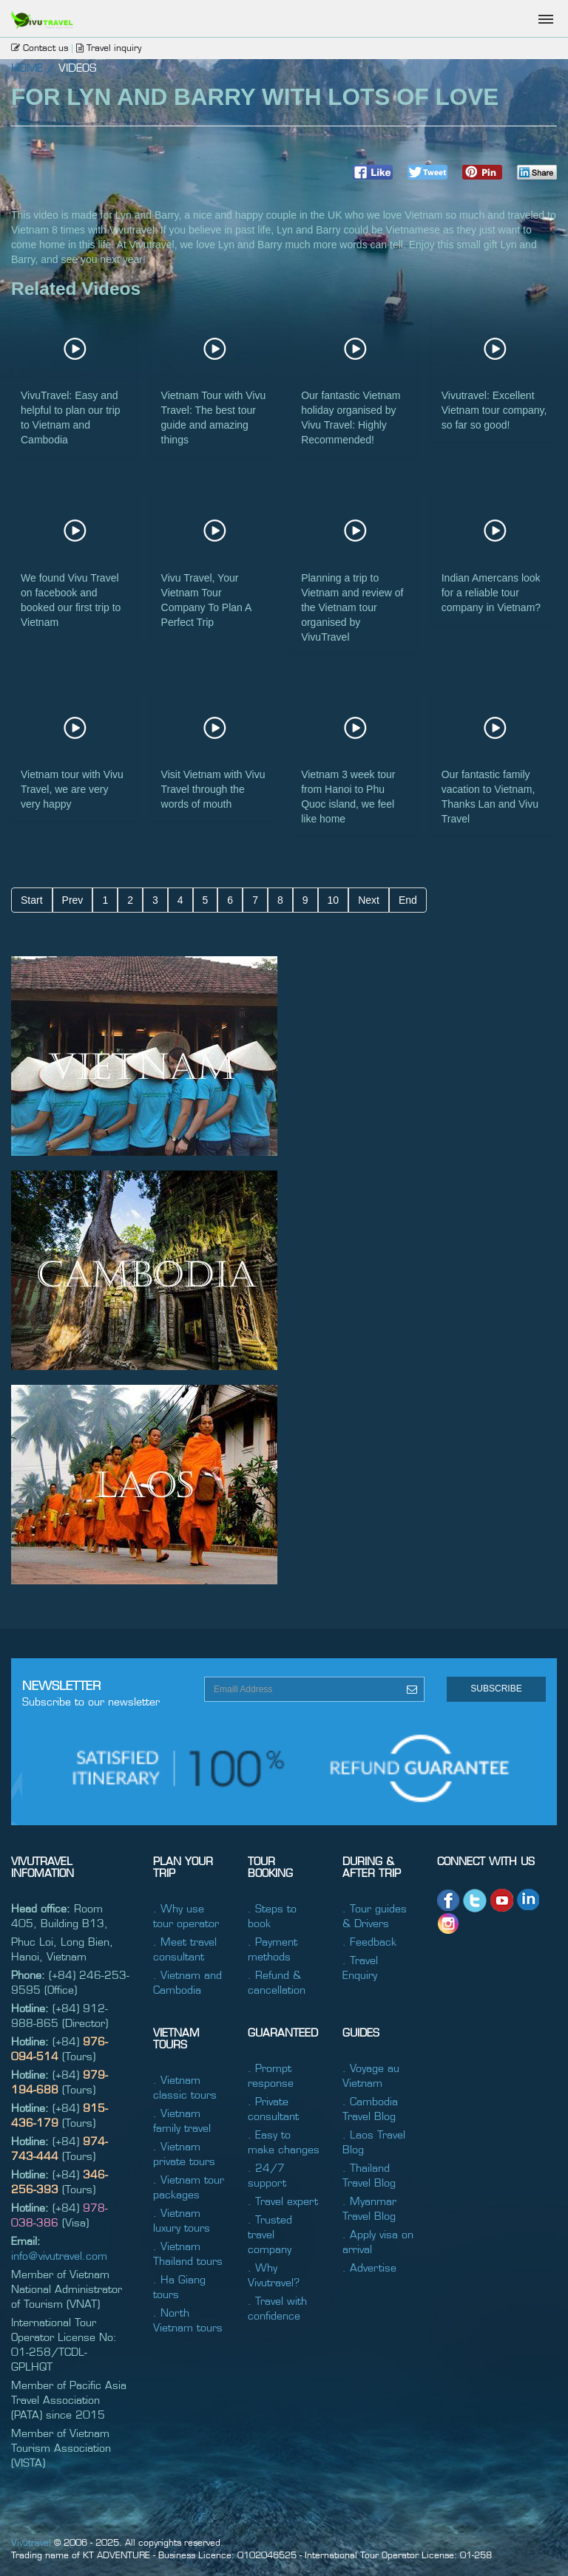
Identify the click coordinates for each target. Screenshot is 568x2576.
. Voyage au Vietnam (370, 2075)
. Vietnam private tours (184, 2153)
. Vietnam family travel (182, 2120)
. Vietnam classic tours (185, 2086)
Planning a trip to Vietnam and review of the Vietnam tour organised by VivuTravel (352, 607)
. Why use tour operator (186, 1915)
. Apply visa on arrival (377, 2241)
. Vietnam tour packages (188, 2186)
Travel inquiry (108, 47)
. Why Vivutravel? (274, 2274)
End (408, 900)
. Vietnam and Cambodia (187, 1981)
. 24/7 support (267, 2174)
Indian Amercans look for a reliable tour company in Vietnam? (491, 592)
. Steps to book (272, 1915)
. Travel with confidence (277, 2307)
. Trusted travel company (270, 2234)
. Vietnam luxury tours (181, 2219)
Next (368, 900)
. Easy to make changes (284, 2141)
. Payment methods (272, 1948)
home (27, 66)
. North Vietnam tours (188, 2319)
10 (333, 900)
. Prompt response (271, 2075)
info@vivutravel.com (59, 2255)
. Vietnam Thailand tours (188, 2253)
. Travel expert (283, 2200)
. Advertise (369, 2267)
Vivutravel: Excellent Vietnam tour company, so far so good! (494, 410)
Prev (73, 900)
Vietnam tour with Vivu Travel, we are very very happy (72, 789)
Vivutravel (31, 2542)
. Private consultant (273, 2108)
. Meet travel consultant (185, 1948)
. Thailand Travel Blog (369, 2174)
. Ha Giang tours (179, 2286)
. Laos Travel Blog (373, 2141)
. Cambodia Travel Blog (370, 2108)
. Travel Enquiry (360, 1967)
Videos (77, 66)
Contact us (39, 47)
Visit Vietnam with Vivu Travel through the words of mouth (213, 789)
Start (32, 900)
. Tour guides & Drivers (374, 1915)
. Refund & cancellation (276, 1981)
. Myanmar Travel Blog (369, 2208)
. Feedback (369, 1941)
